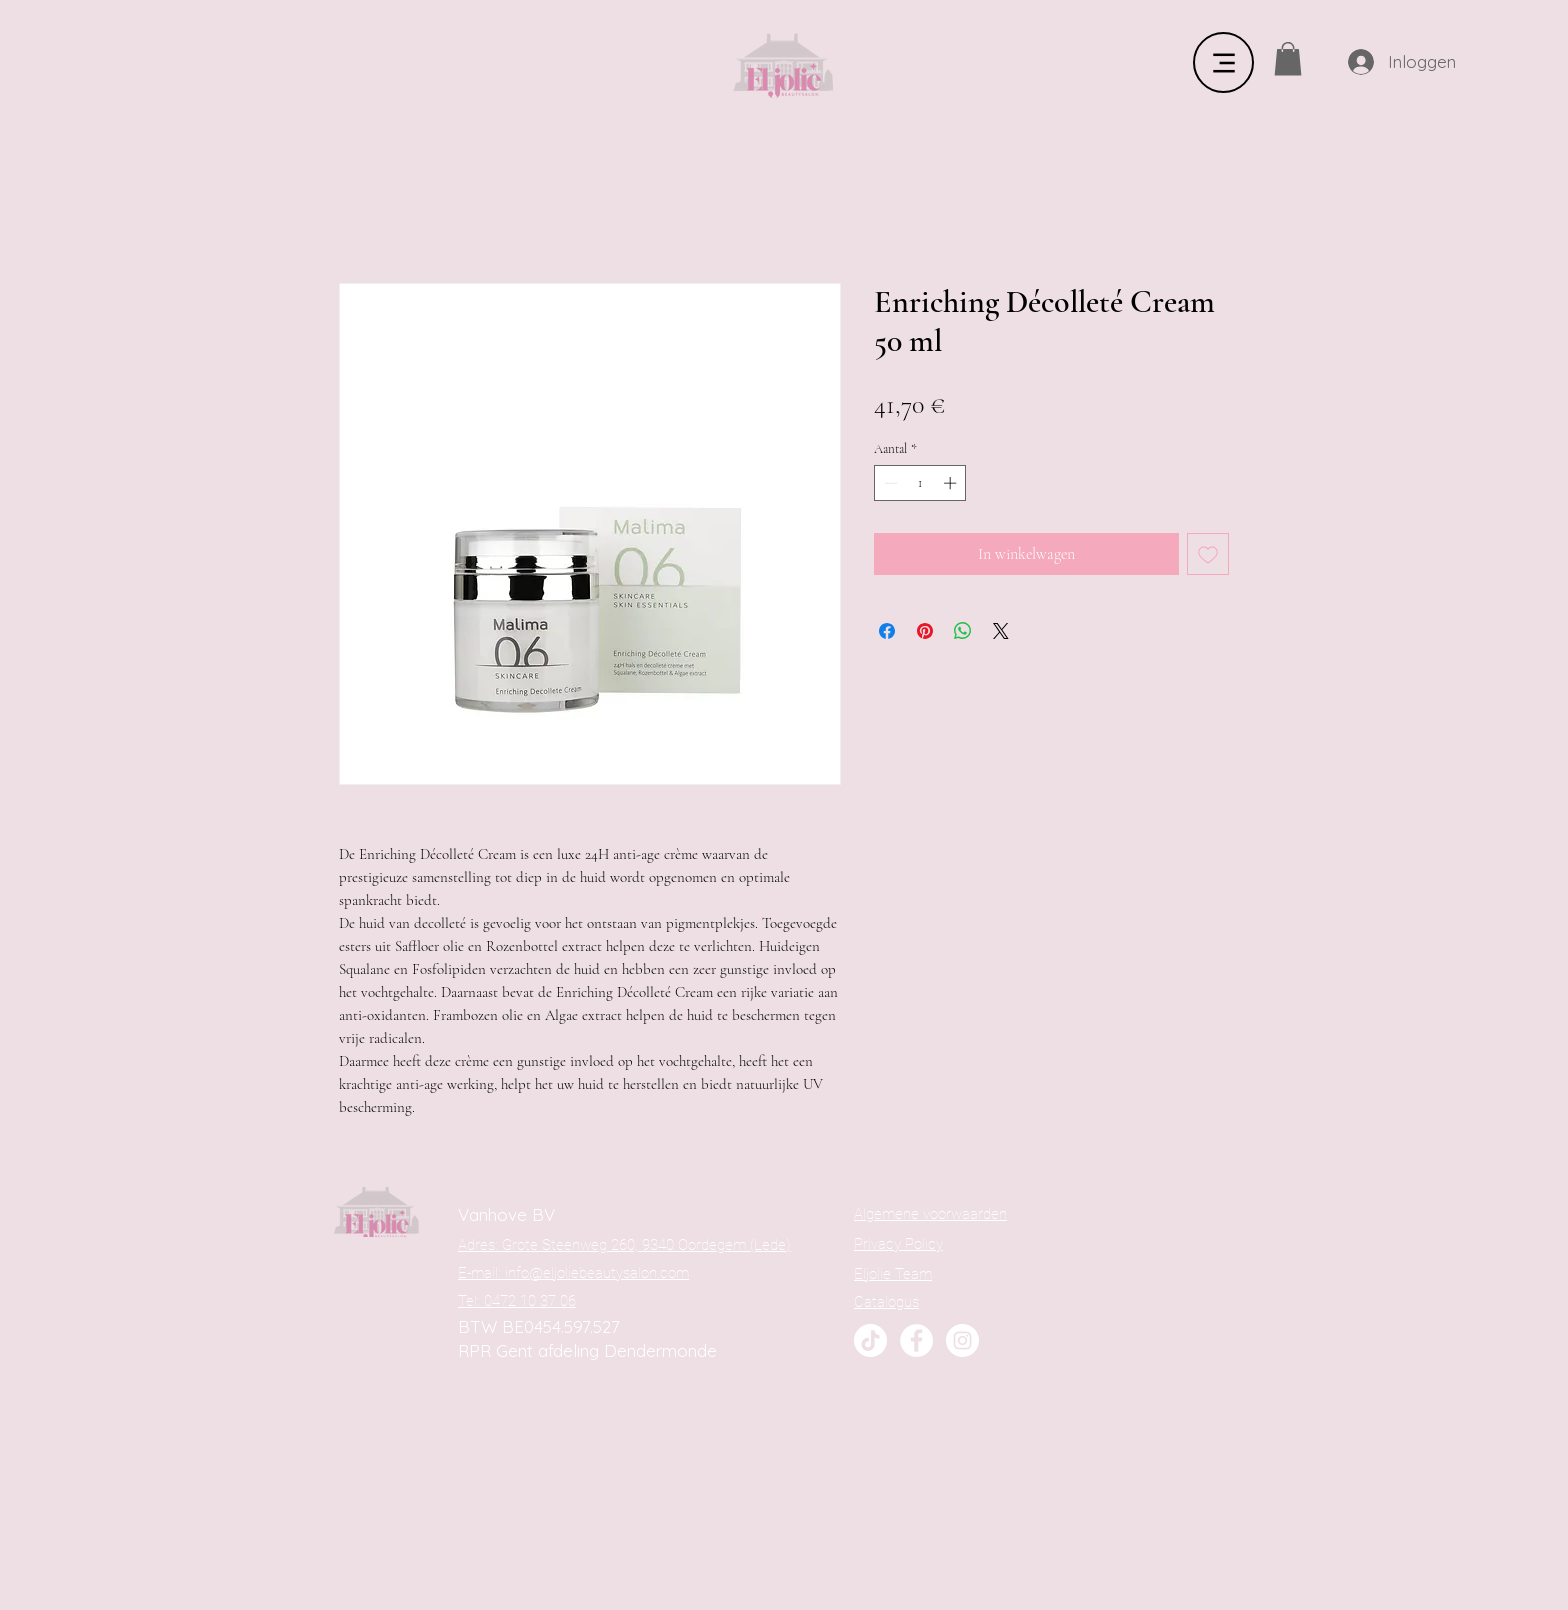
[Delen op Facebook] (887, 631)
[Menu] (1223, 62)
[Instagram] (962, 1340)
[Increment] (952, 483)
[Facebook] (916, 1340)
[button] (1288, 58)
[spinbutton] (920, 483)
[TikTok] (870, 1340)
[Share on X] (1001, 631)
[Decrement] (889, 483)
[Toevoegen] (1208, 554)
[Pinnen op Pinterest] (925, 631)
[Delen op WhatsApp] (963, 631)
